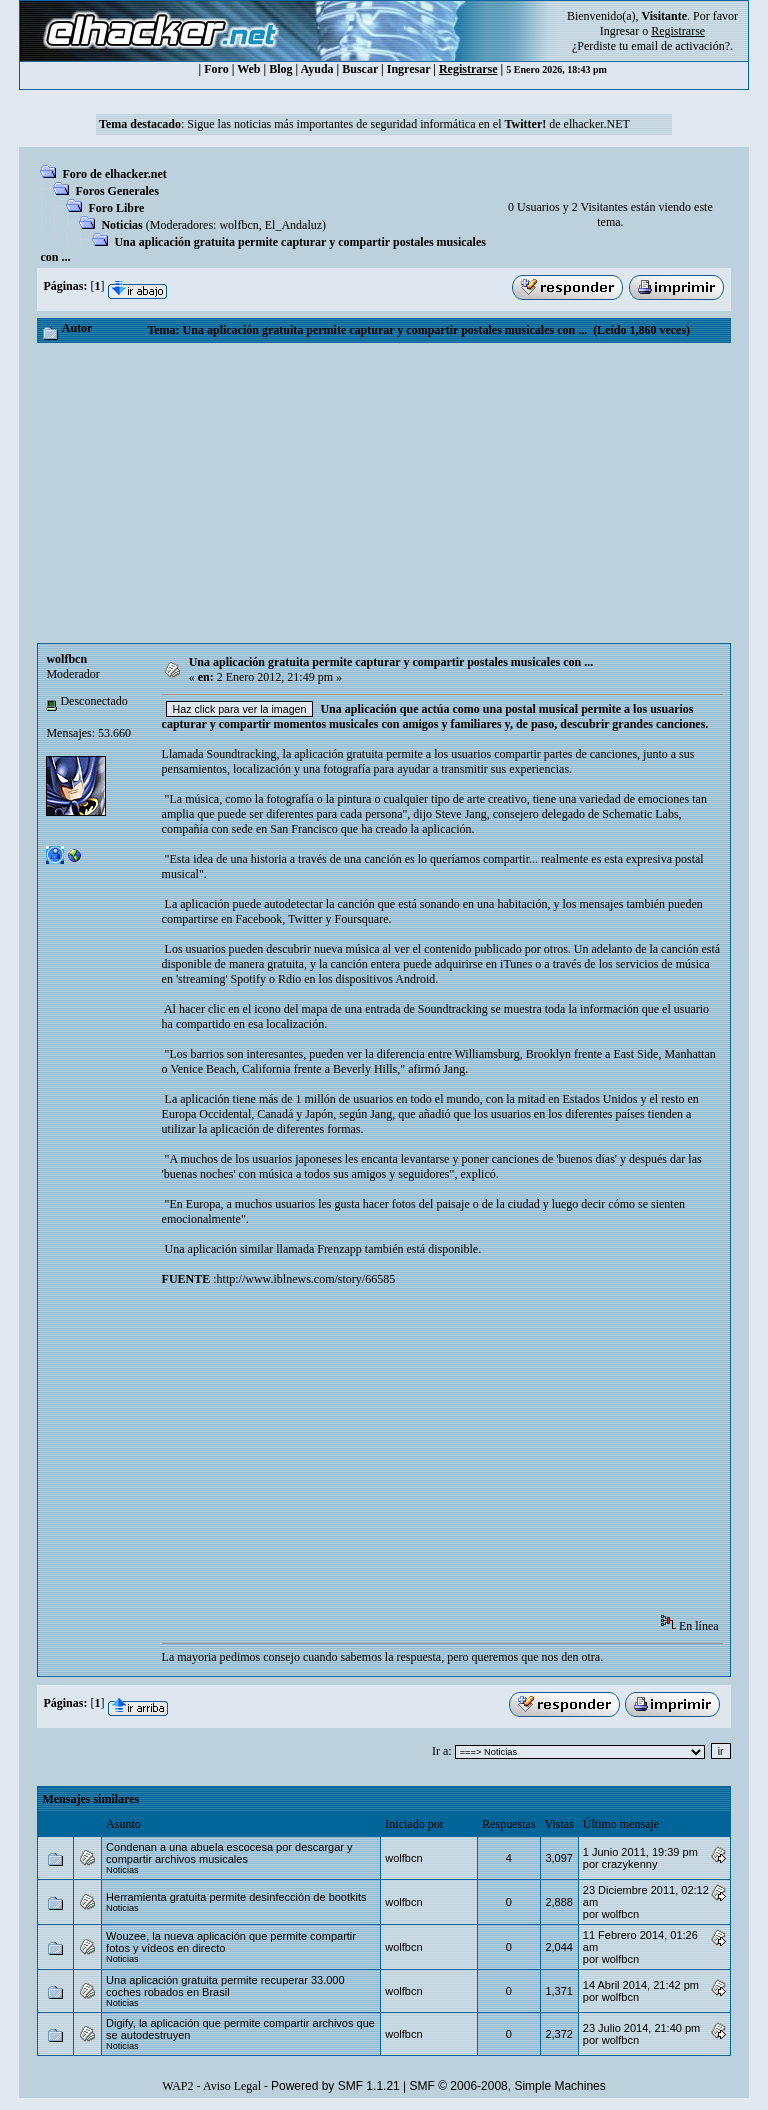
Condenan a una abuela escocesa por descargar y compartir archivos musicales (229, 1853)
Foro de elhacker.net (114, 174)
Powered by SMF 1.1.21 (335, 2086)
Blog (280, 69)
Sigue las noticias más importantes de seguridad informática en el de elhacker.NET (408, 124)
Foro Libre (116, 208)
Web (248, 69)
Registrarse (468, 69)
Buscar (360, 69)
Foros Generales (116, 191)
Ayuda (316, 69)
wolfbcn (238, 225)
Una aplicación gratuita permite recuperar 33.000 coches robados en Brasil (225, 1986)
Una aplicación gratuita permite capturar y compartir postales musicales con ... (391, 662)
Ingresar (619, 31)
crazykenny (630, 1864)
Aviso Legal (232, 2086)
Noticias (121, 225)
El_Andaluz (293, 225)
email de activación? (680, 46)
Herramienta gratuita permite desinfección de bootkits (236, 1897)
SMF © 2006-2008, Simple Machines (508, 2086)
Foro (216, 69)
